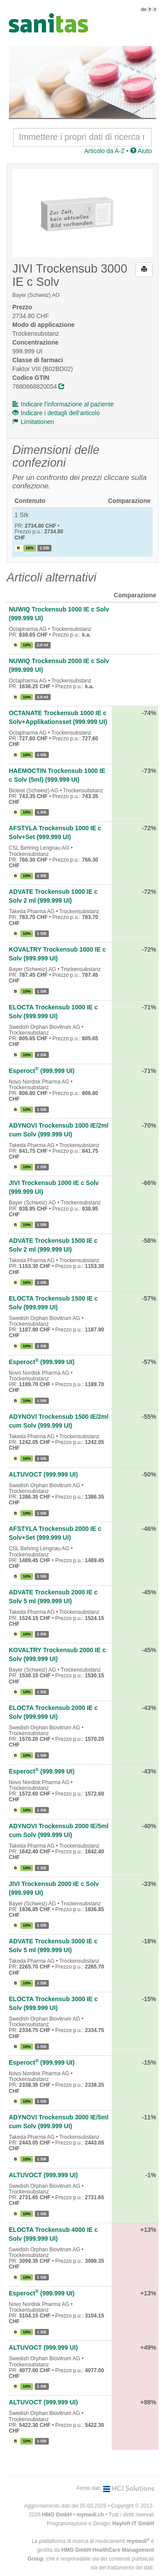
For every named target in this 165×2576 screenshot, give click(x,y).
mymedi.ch (90, 2515)
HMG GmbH (57, 2515)
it (155, 9)
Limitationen (33, 421)
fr (150, 9)
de (144, 9)
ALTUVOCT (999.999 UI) (43, 1474)
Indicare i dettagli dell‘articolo (56, 412)
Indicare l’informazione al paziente (63, 404)
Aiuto (141, 150)
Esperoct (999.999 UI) (41, 1070)
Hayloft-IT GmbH (133, 2523)
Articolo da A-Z (104, 150)
